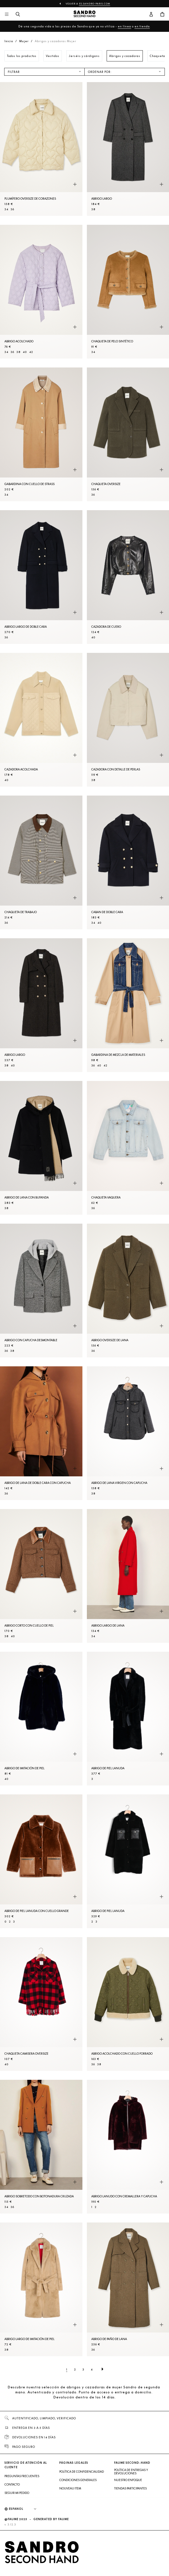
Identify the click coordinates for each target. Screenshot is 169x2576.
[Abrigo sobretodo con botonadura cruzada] (41, 2147)
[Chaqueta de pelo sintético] (128, 292)
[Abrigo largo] (128, 149)
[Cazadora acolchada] (41, 720)
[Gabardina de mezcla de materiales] (128, 1005)
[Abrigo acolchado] (41, 292)
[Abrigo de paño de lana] (128, 2289)
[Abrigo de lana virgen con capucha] (128, 1433)
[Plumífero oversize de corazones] (41, 149)
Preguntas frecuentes (21, 2476)
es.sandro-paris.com (94, 3)
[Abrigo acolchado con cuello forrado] (128, 2004)
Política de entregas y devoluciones (131, 2471)
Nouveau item (70, 2488)
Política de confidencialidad (81, 2471)
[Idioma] (25, 2509)
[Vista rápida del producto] (75, 184)
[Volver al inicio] (84, 14)
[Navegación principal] (6, 14)
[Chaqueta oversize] (128, 434)
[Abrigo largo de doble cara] (41, 577)
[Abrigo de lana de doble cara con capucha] (41, 1433)
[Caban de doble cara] (128, 862)
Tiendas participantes (130, 2488)
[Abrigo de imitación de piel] (41, 1718)
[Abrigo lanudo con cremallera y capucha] (128, 2147)
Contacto (12, 2484)
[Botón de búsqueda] (17, 14)
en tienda (142, 26)
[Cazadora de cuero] (128, 577)
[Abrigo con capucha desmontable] (41, 1290)
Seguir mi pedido (16, 2492)
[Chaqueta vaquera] (128, 1148)
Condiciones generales (78, 2480)
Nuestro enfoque (128, 2480)
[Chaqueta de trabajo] (41, 862)
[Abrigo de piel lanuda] (128, 1718)
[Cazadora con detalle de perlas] (128, 720)
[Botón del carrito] (162, 14)
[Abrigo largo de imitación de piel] (41, 2289)
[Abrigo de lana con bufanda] (41, 1148)
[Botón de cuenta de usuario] (151, 14)
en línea (124, 26)
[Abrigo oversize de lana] (128, 1290)
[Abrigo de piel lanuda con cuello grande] (41, 1861)
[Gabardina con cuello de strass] (41, 434)
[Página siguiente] (102, 2369)
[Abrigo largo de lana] (128, 1576)
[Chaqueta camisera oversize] (41, 2004)
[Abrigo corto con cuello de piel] (41, 1576)
